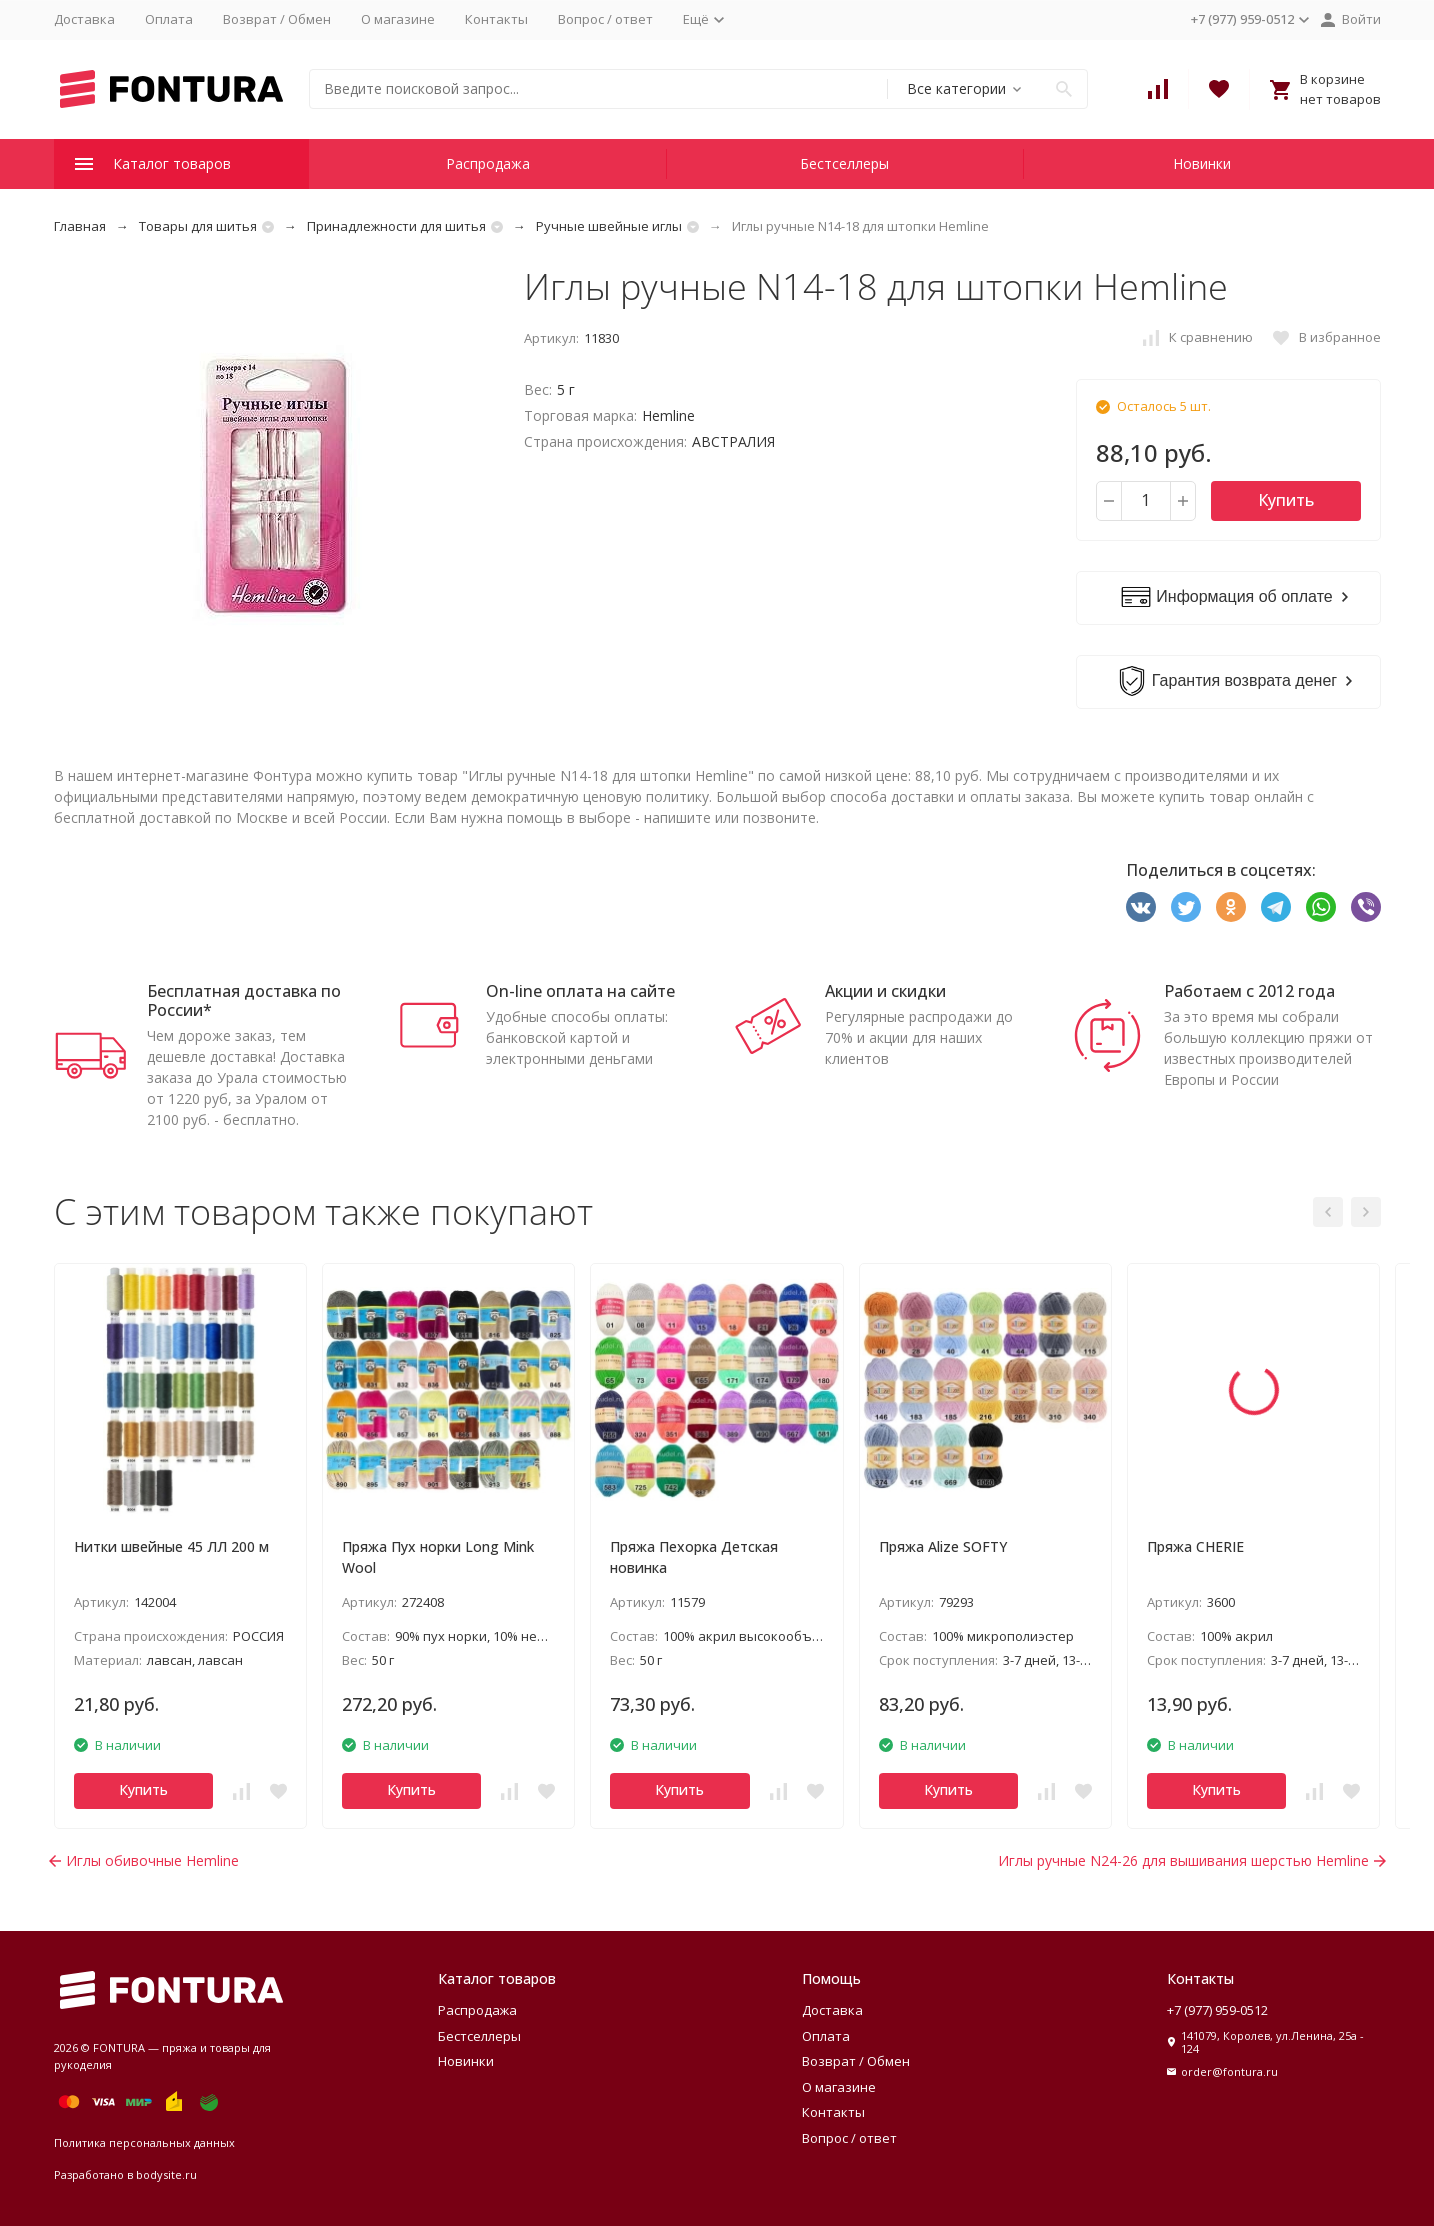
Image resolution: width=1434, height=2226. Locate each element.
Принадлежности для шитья (396, 226)
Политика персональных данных (144, 2142)
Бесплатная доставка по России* (244, 1000)
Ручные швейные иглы (609, 226)
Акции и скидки (885, 991)
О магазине (398, 19)
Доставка (84, 19)
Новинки (1202, 163)
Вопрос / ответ (605, 19)
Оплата (169, 19)
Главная (80, 226)
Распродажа (488, 163)
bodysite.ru (166, 2174)
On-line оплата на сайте (580, 991)
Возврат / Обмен (277, 19)
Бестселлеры (844, 163)
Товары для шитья (198, 226)
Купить (1286, 500)
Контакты (496, 19)
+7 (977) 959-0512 (1217, 2010)
